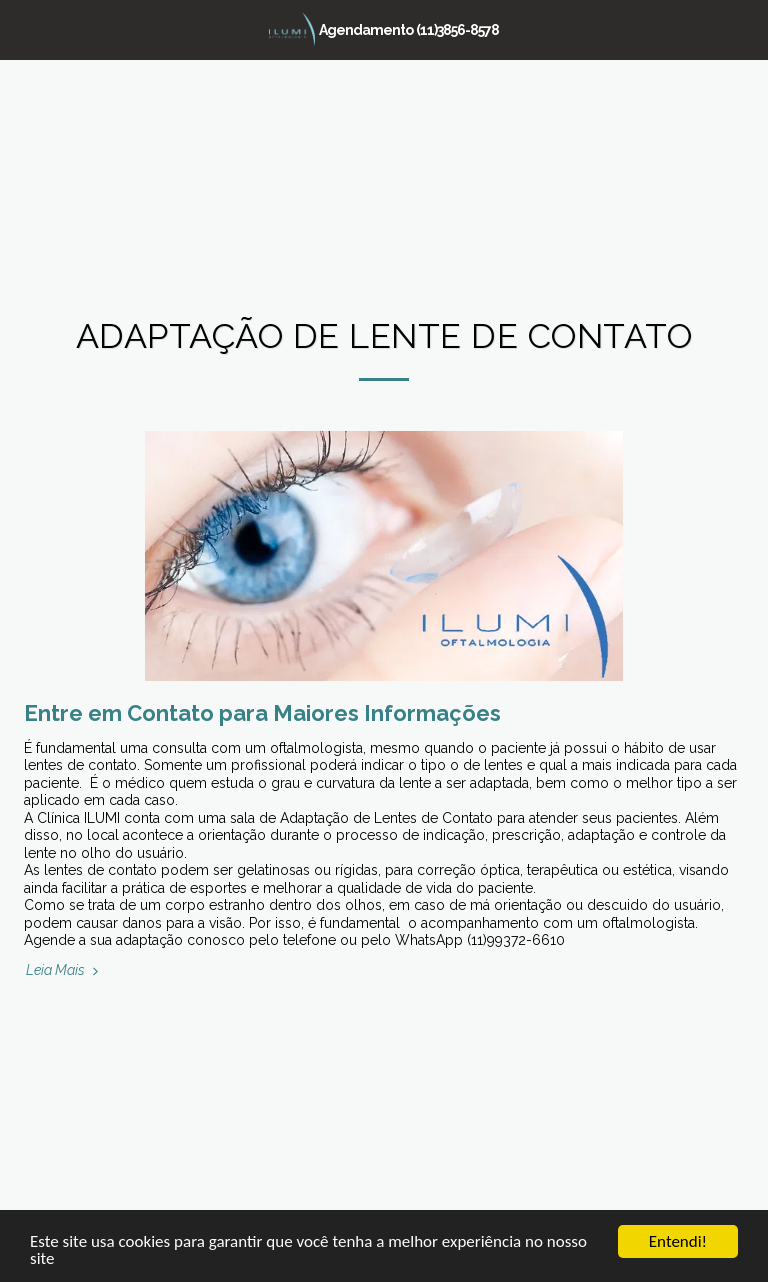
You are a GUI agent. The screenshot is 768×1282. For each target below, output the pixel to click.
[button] (22, 29)
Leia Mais (64, 970)
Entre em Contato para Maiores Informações (262, 713)
